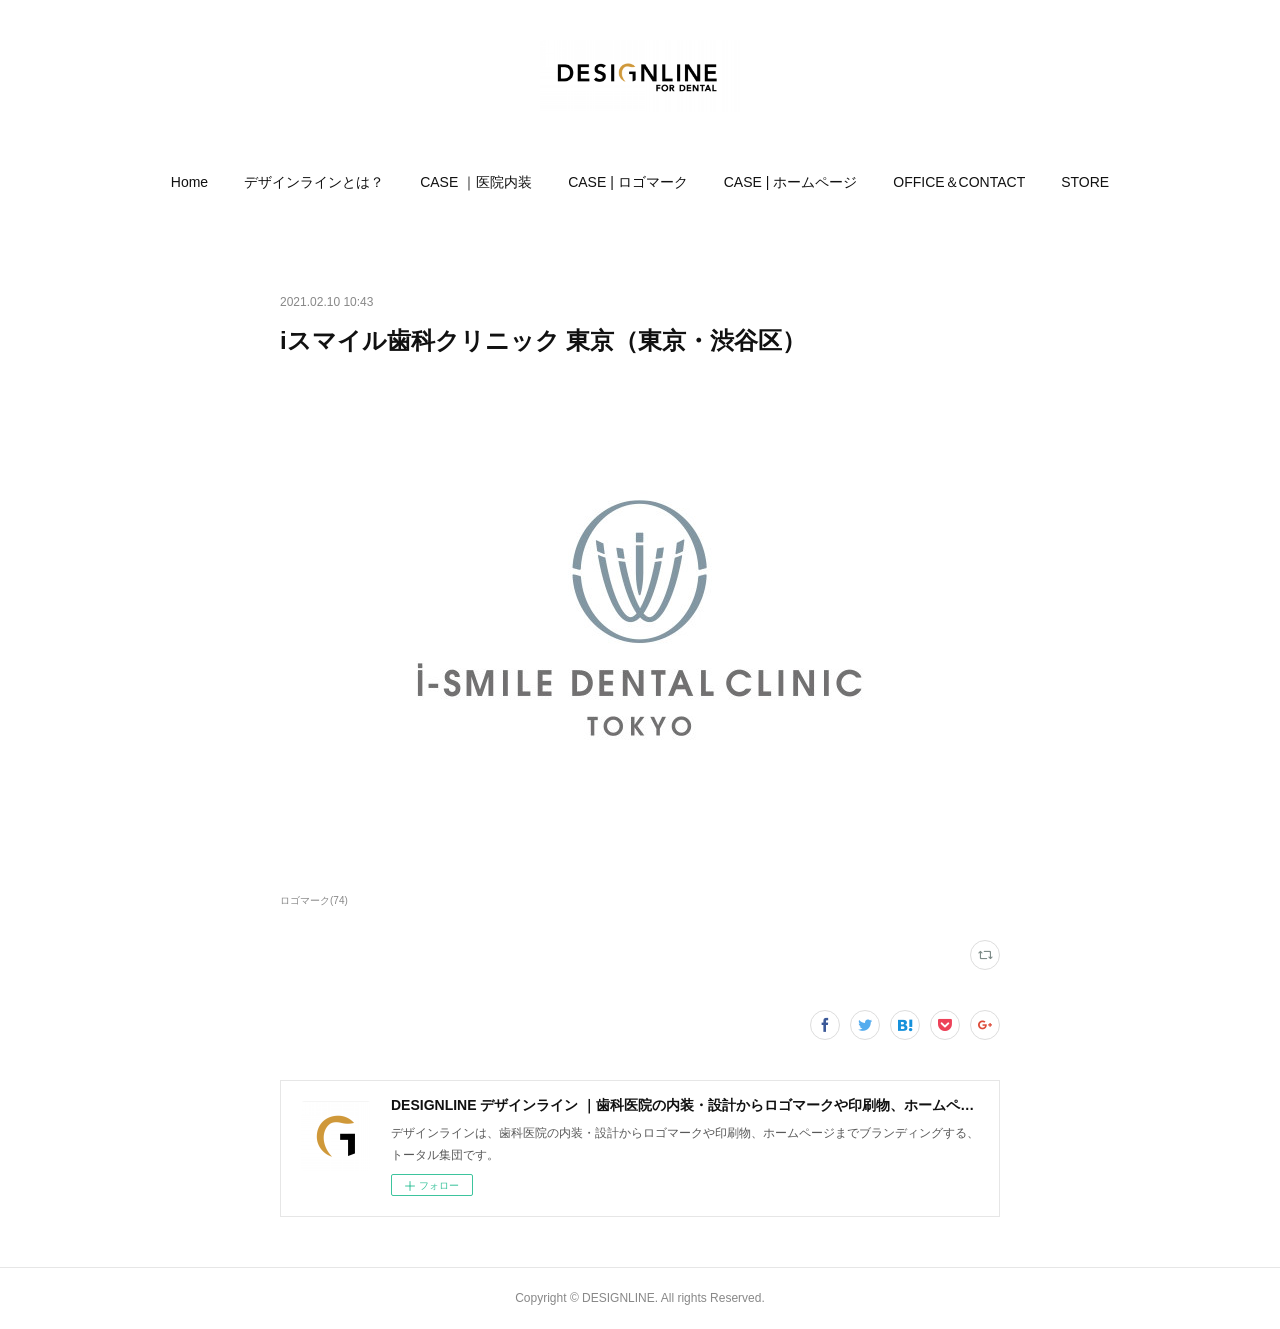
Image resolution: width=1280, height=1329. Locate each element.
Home (189, 182)
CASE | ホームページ (791, 182)
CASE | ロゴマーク (628, 182)
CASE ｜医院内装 (476, 182)
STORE (1085, 182)
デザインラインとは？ (314, 182)
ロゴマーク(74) (314, 900)
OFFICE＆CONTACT (959, 182)
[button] (189, 182)
